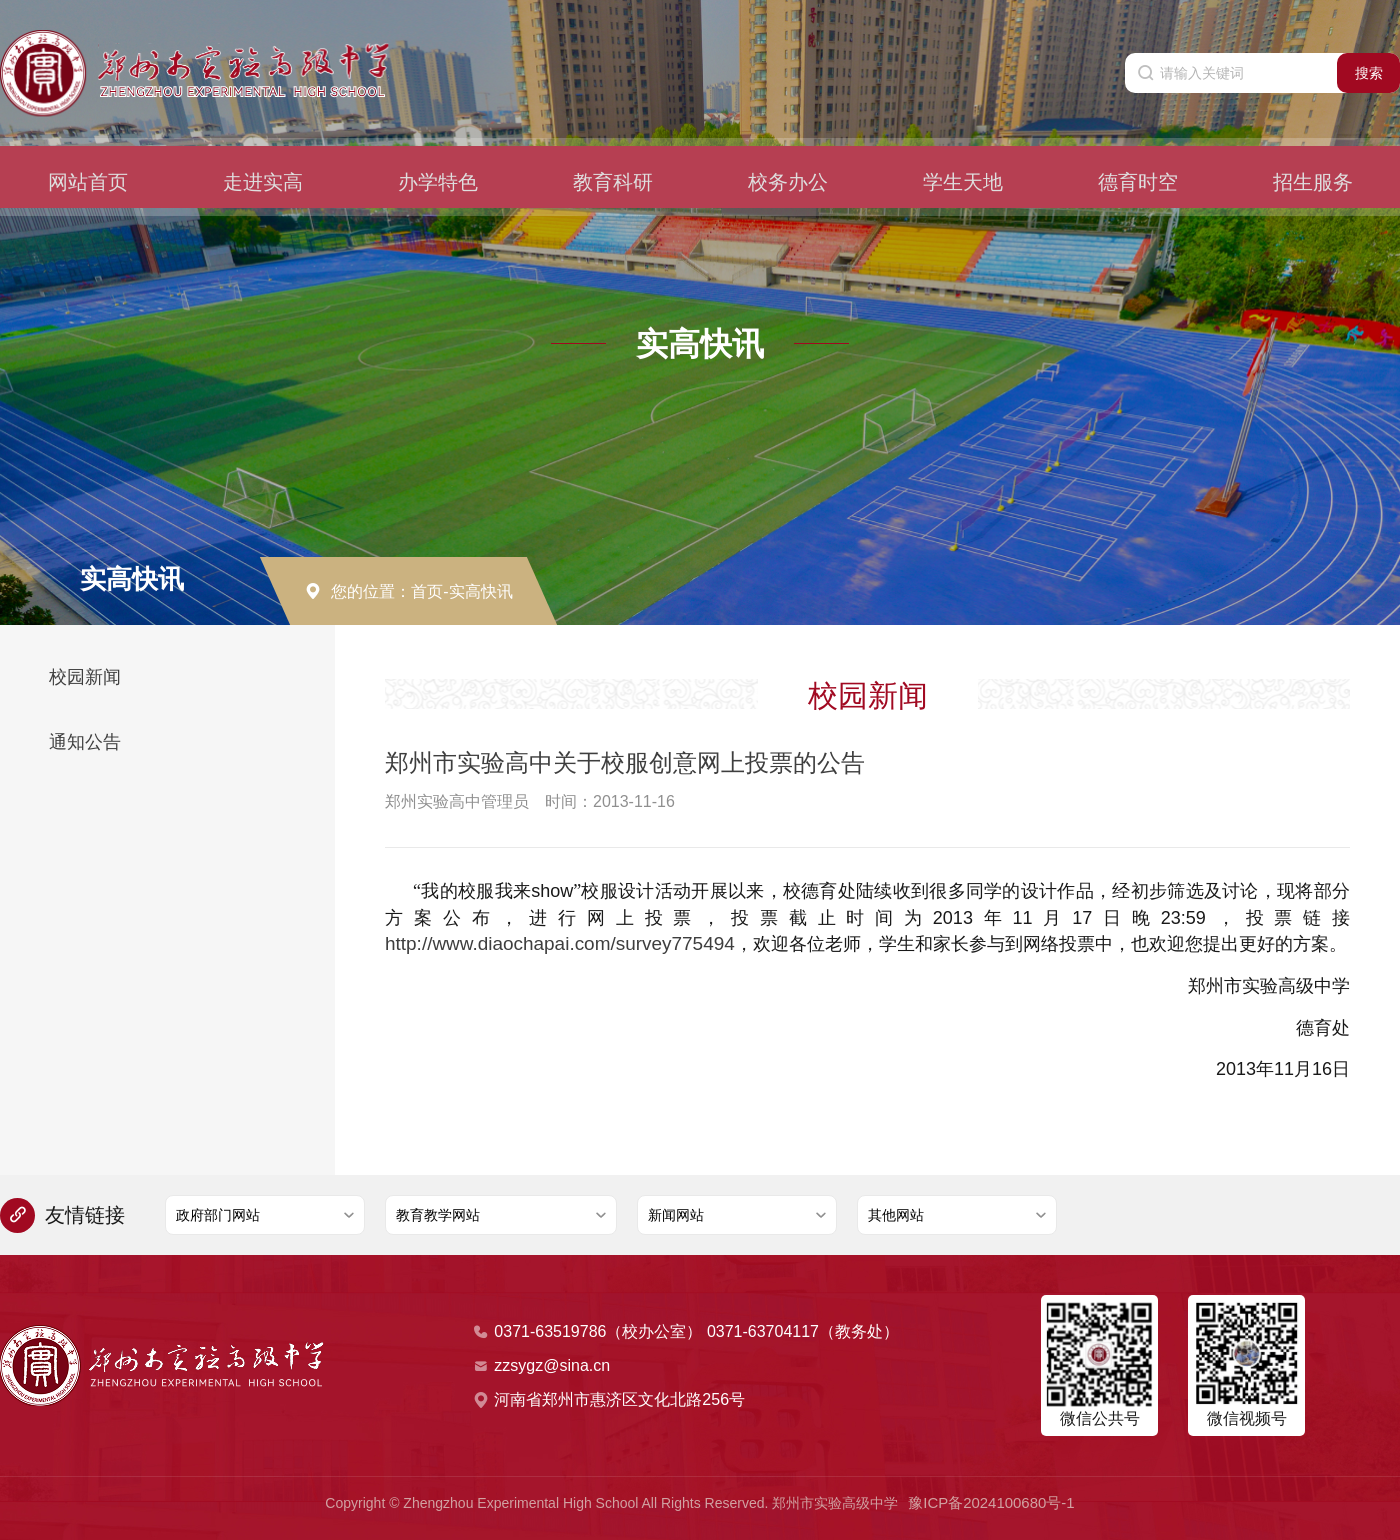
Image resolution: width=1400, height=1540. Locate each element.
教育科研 (613, 156)
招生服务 (1313, 156)
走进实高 (263, 156)
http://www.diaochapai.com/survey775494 (551, 944)
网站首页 (88, 156)
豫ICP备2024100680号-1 (992, 1502)
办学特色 (438, 156)
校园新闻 (85, 677)
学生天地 (963, 156)
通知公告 (85, 742)
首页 (427, 591)
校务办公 (788, 156)
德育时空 (1138, 156)
